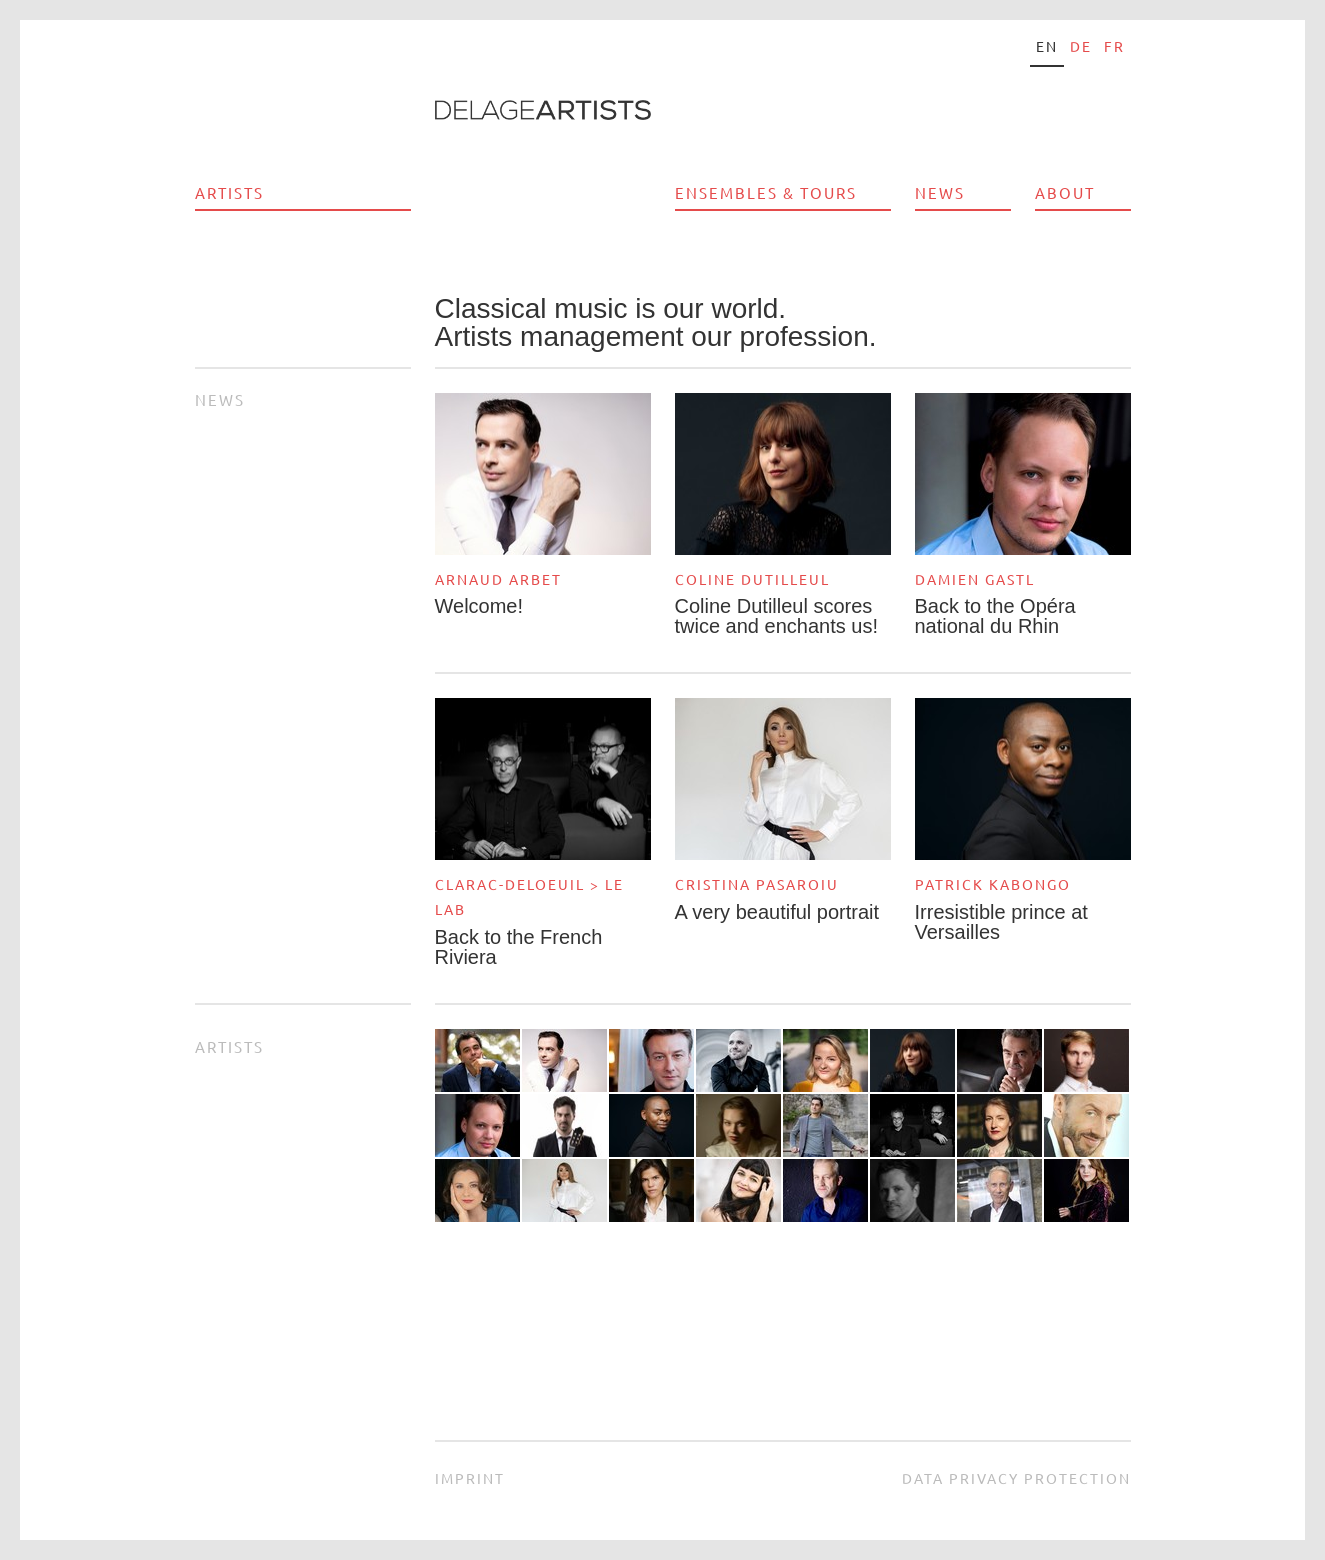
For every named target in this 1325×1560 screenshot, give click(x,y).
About (1065, 192)
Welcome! (479, 606)
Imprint (470, 1478)
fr (1114, 46)
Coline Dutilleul (752, 579)
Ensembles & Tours (766, 192)
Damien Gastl (975, 579)
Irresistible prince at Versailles (1001, 922)
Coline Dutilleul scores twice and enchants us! (776, 616)
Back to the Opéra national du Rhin (995, 616)
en (1047, 46)
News (940, 192)
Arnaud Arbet (498, 579)
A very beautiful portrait (777, 912)
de (1081, 46)
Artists (229, 192)
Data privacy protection (1016, 1478)
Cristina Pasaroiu (757, 884)
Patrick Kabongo (993, 884)
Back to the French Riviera (519, 947)
